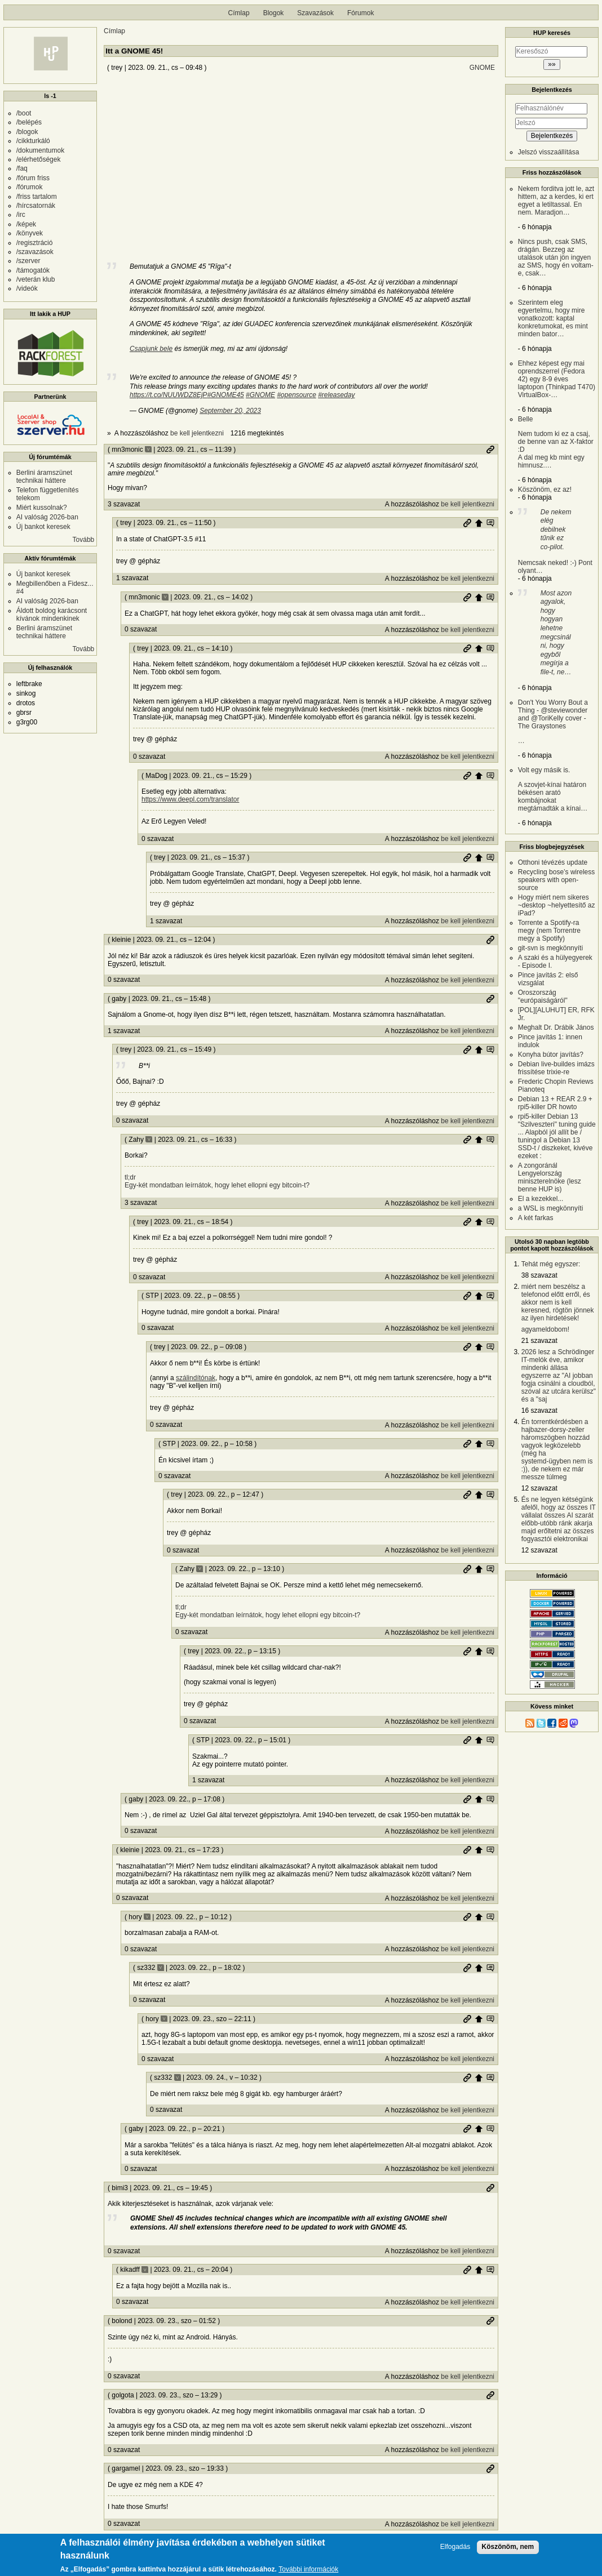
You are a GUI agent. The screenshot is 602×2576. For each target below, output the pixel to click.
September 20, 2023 (230, 411)
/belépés (29, 122)
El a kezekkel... (541, 1199)
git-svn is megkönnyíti (550, 948)
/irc (20, 215)
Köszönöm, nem (508, 2547)
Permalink (490, 449)
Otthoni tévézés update (552, 862)
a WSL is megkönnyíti (550, 1208)
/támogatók (33, 270)
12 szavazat (539, 1488)
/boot (24, 113)
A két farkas (536, 1218)
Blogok (273, 13)
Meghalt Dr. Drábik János (556, 1027)
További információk (308, 2569)
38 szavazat (539, 1275)
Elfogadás (455, 2547)
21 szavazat (539, 1341)
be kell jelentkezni (197, 433)
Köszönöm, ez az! (545, 489)
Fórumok (360, 13)
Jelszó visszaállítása (548, 152)
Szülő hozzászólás (479, 523)
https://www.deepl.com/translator (190, 799)
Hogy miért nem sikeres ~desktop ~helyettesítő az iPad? (556, 905)
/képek (26, 224)
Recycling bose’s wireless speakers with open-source (556, 880)
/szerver (28, 261)
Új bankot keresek (43, 527)
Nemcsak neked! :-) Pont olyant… (555, 541)
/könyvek (29, 233)
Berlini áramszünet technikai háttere (44, 476)
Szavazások (315, 13)
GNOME (482, 68)
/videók (27, 288)
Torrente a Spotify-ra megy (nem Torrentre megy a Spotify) (549, 930)
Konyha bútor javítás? (550, 1054)
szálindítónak (195, 1378)
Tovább (84, 540)
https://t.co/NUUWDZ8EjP (168, 395)
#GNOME (260, 395)
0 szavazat (141, 629)
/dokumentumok (40, 150)
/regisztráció (34, 243)
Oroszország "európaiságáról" (543, 996)
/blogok (27, 132)
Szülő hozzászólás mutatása (490, 523)
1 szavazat (132, 578)
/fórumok (29, 187)
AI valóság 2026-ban (47, 517)
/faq (22, 168)
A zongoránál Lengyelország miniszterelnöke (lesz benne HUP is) (549, 1177)
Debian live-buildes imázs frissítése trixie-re (556, 1068)
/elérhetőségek (38, 159)
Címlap (239, 13)
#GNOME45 (225, 395)
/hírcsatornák (35, 206)
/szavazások (35, 252)
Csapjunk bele (151, 349)
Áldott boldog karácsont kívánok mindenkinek (51, 614)
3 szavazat (124, 504)
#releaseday (336, 395)
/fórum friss (33, 178)
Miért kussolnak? (41, 507)
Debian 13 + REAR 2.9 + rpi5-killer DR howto (555, 1103)
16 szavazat (539, 1410)
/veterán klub (35, 279)
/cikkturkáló (33, 141)
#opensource (296, 395)
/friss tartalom (36, 197)
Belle (557, 442)
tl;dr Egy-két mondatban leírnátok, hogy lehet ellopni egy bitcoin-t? (217, 1181)
